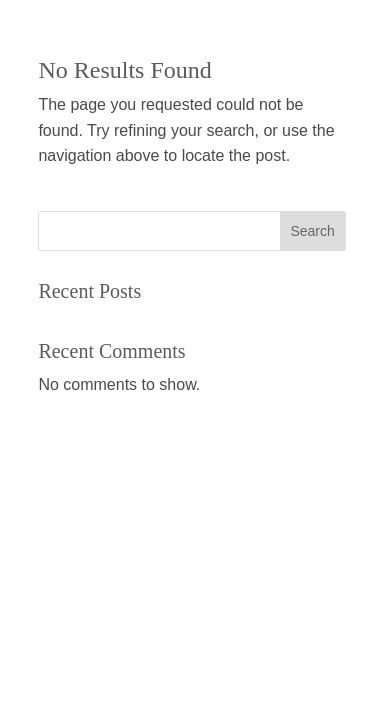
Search (312, 231)
